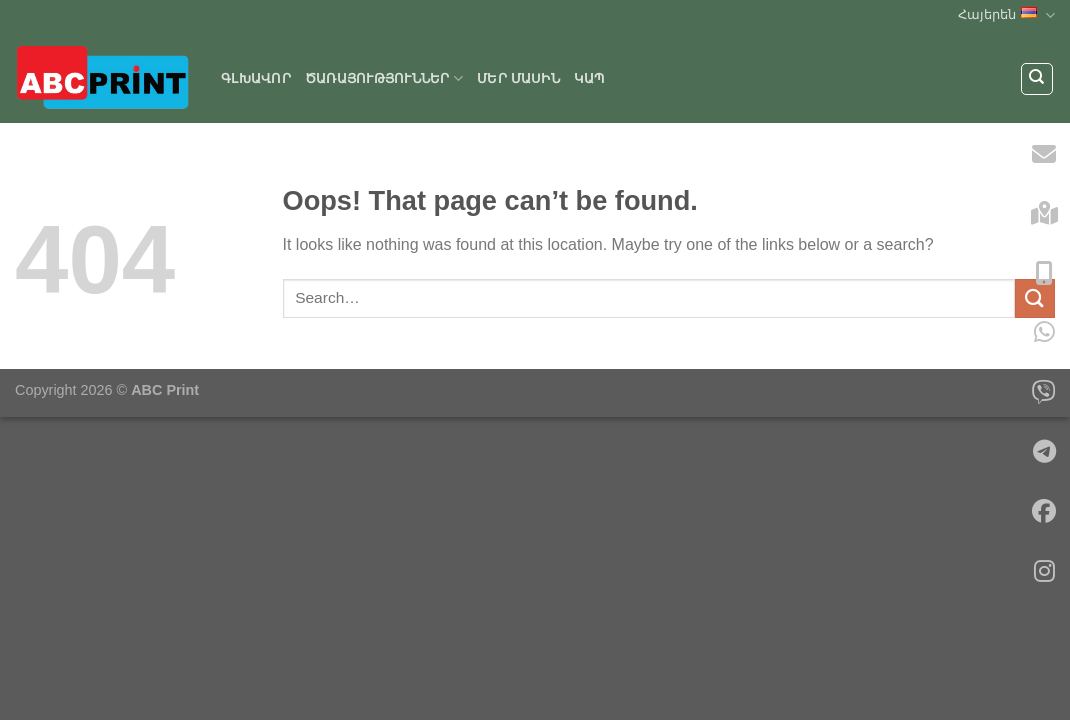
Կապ (589, 78)
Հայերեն (1006, 15)
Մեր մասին (518, 78)
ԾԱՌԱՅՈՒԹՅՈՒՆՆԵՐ (384, 78)
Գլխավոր (256, 78)
